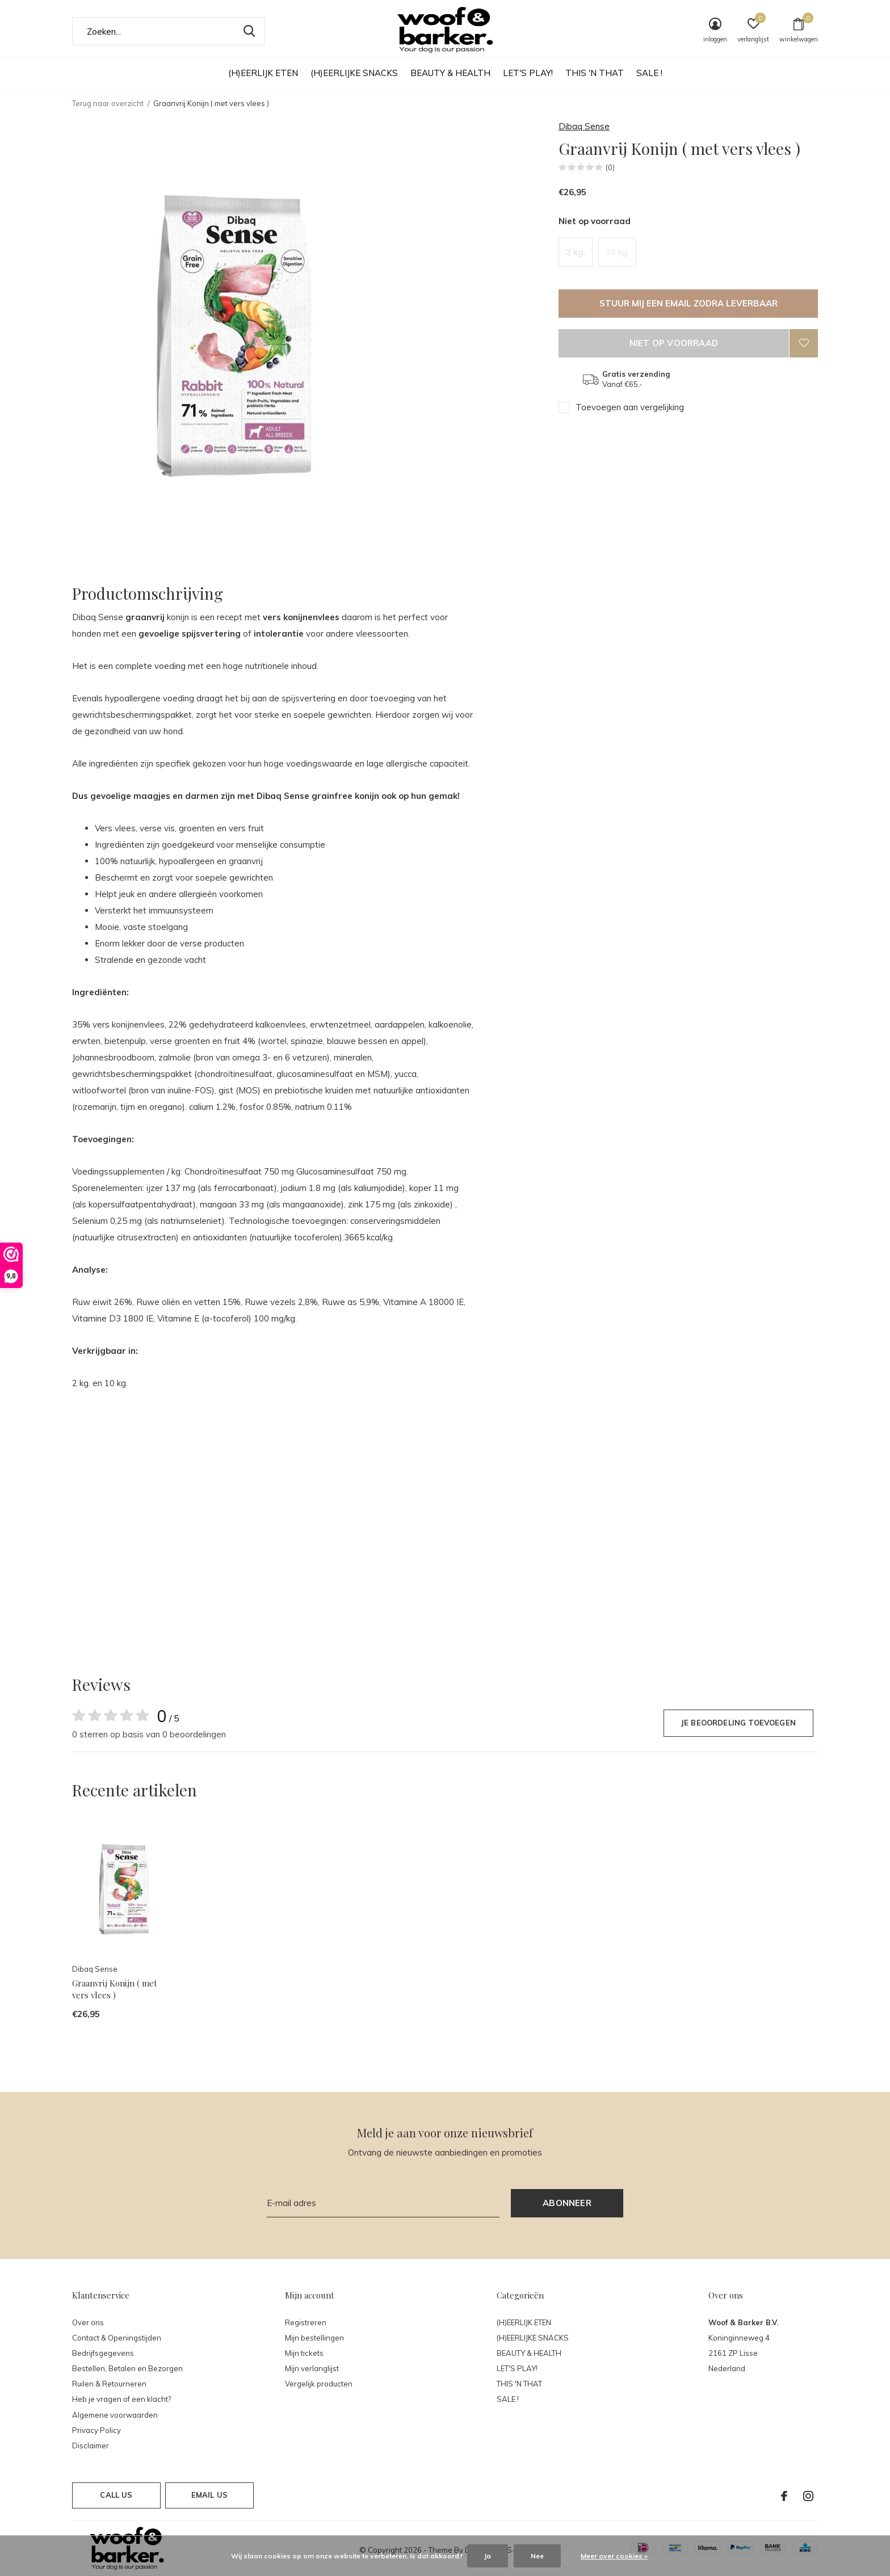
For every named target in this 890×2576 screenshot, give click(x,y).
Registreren (305, 2322)
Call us (116, 2494)
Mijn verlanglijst (312, 2368)
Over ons (88, 2322)
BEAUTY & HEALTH (450, 73)
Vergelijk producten (318, 2383)
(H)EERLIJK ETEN (263, 73)
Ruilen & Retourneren (109, 2383)
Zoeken (249, 31)
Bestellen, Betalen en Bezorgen (127, 2368)
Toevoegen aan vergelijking (630, 407)
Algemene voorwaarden (115, 2414)
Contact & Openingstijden (116, 2337)
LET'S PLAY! (528, 73)
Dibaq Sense (584, 126)
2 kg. (576, 252)
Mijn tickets (304, 2353)
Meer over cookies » (614, 2556)
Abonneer (567, 2203)
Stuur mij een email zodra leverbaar (688, 303)
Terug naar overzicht (108, 103)
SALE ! (649, 73)
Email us (209, 2494)
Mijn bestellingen (314, 2337)
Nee (537, 2556)
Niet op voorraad (673, 343)
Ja (487, 2556)
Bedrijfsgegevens (103, 2353)
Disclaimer (90, 2445)
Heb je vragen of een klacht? (121, 2399)
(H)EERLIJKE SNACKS (354, 73)
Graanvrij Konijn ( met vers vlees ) (114, 1989)
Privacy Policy (96, 2430)
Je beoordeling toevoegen (738, 1722)
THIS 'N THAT (594, 73)
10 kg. (617, 252)
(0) (610, 167)
